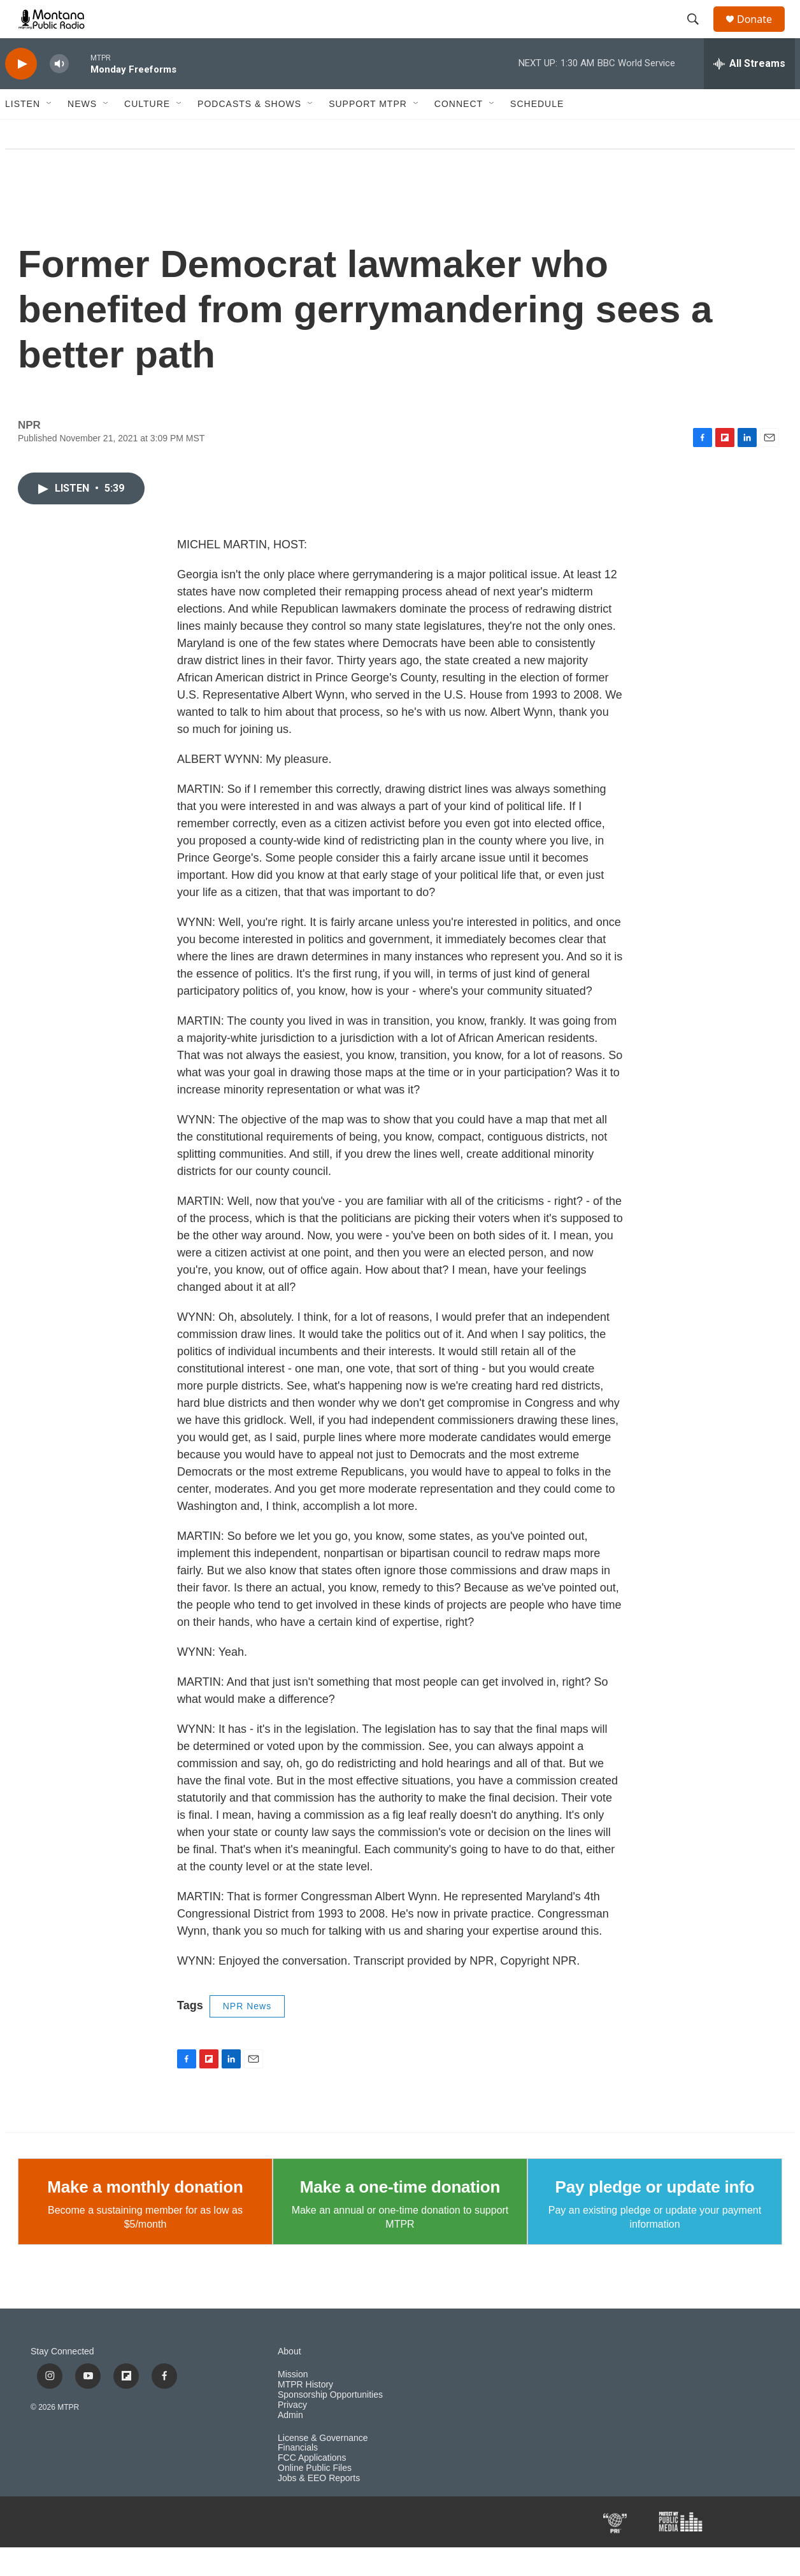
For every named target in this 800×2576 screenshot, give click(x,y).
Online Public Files (315, 2496)
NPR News (247, 2035)
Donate (762, 33)
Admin (290, 2444)
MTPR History (305, 2413)
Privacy (292, 2433)
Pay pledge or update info (655, 2215)
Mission (293, 2403)
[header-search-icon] (699, 33)
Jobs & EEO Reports (319, 2507)
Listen (22, 132)
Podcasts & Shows (249, 132)
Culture (147, 132)
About (289, 2380)
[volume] (59, 92)
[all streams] (749, 92)
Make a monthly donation (145, 2215)
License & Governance (323, 2467)
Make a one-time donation (400, 2215)
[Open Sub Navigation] (50, 132)
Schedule (537, 132)
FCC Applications (312, 2486)
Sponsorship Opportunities (330, 2423)
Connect (458, 132)
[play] (21, 92)
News (82, 132)
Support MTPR (368, 132)
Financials (298, 2476)
